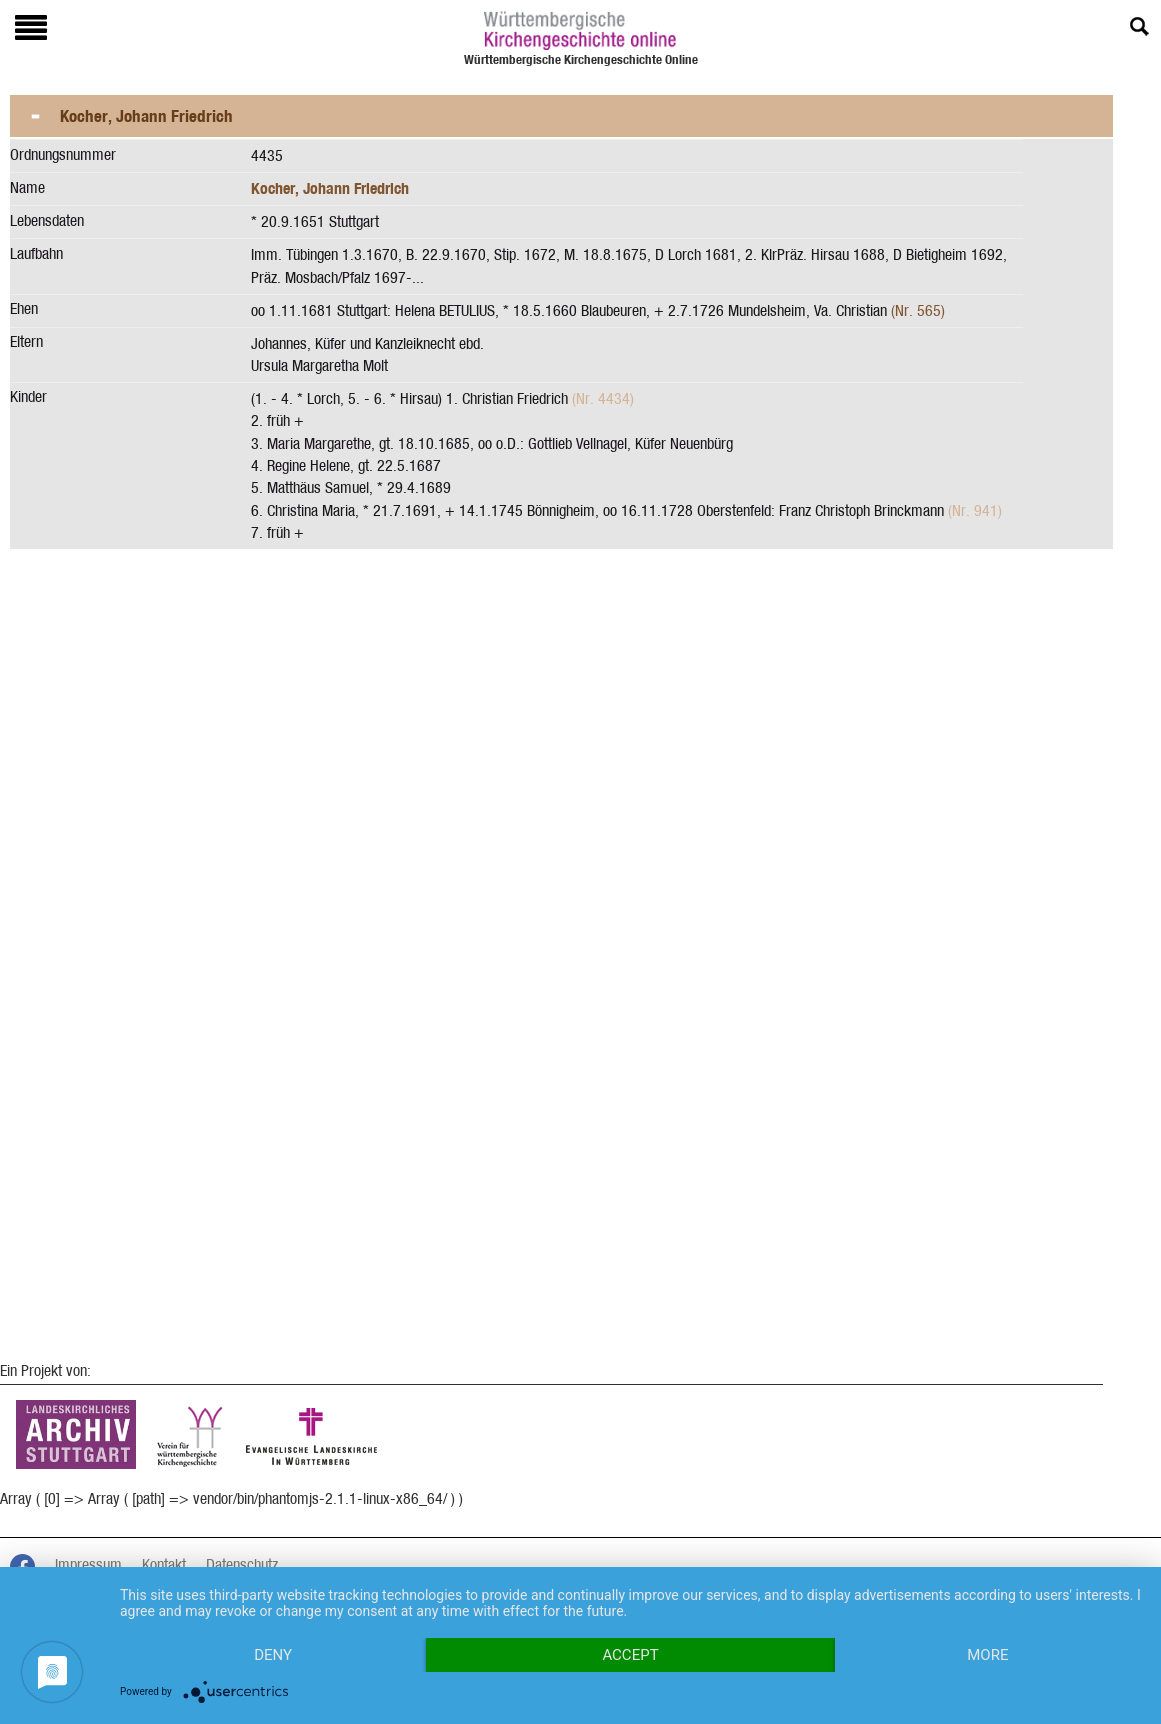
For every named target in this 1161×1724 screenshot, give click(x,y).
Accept (630, 1655)
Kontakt (164, 1564)
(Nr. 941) (975, 510)
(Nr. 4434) (603, 398)
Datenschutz (242, 1564)
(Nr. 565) (918, 310)
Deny (273, 1655)
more (987, 1655)
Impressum (88, 1564)
